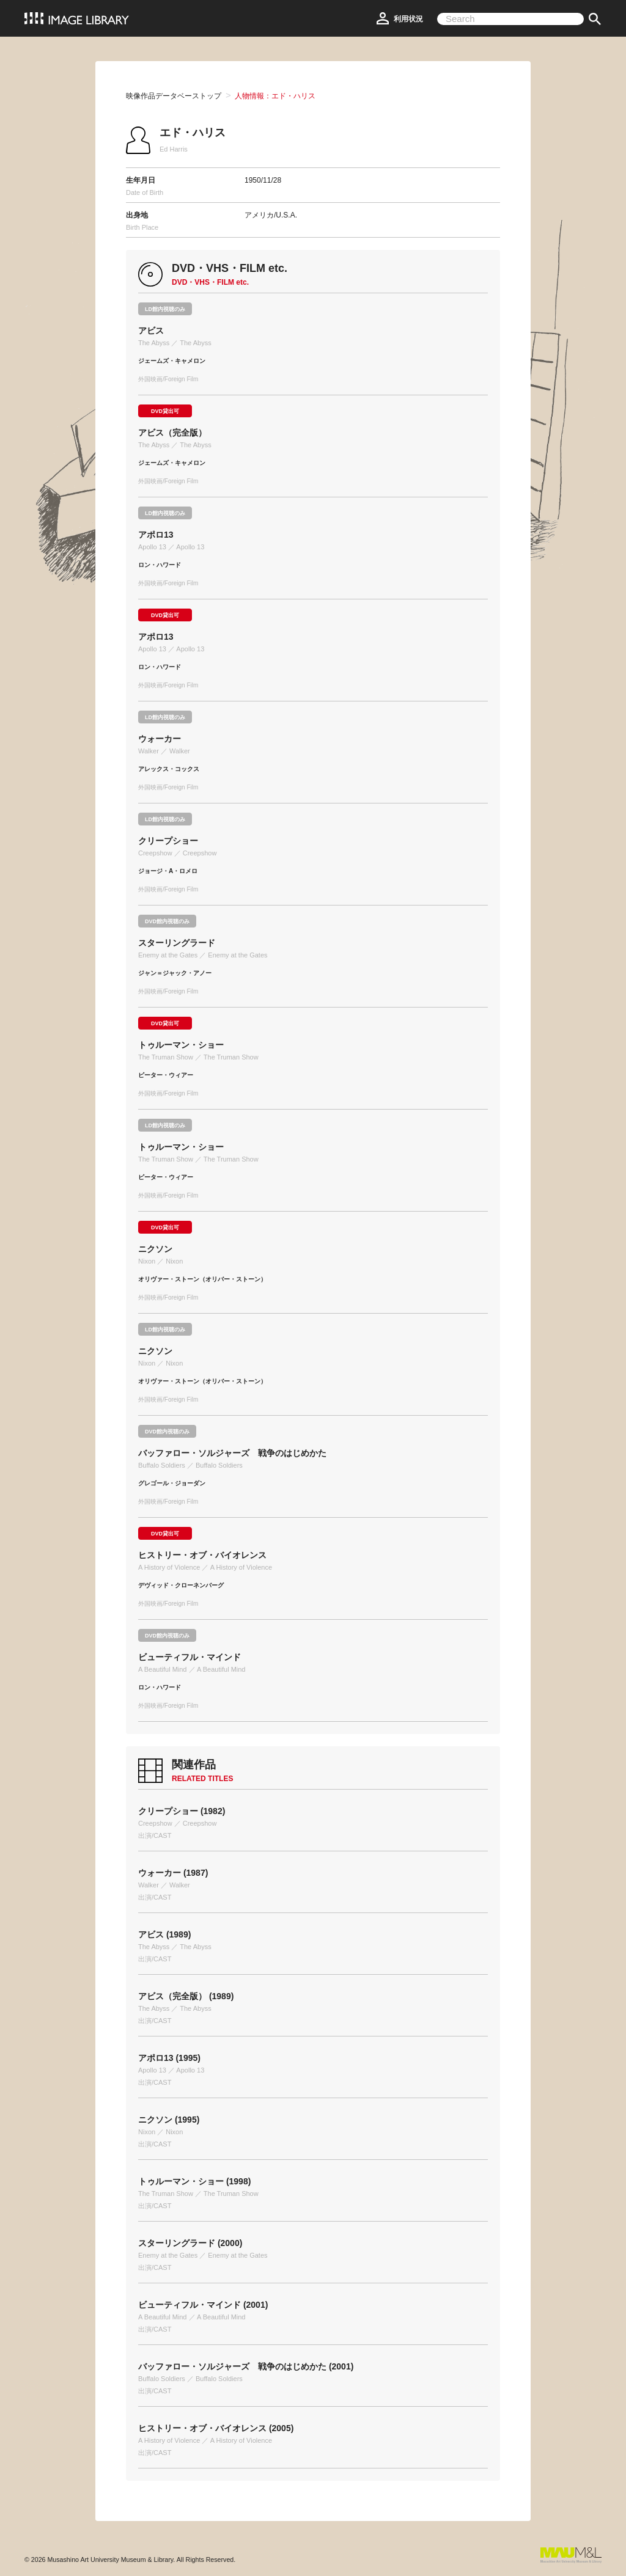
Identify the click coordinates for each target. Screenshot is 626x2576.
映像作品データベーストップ (173, 96)
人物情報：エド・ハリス (275, 96)
